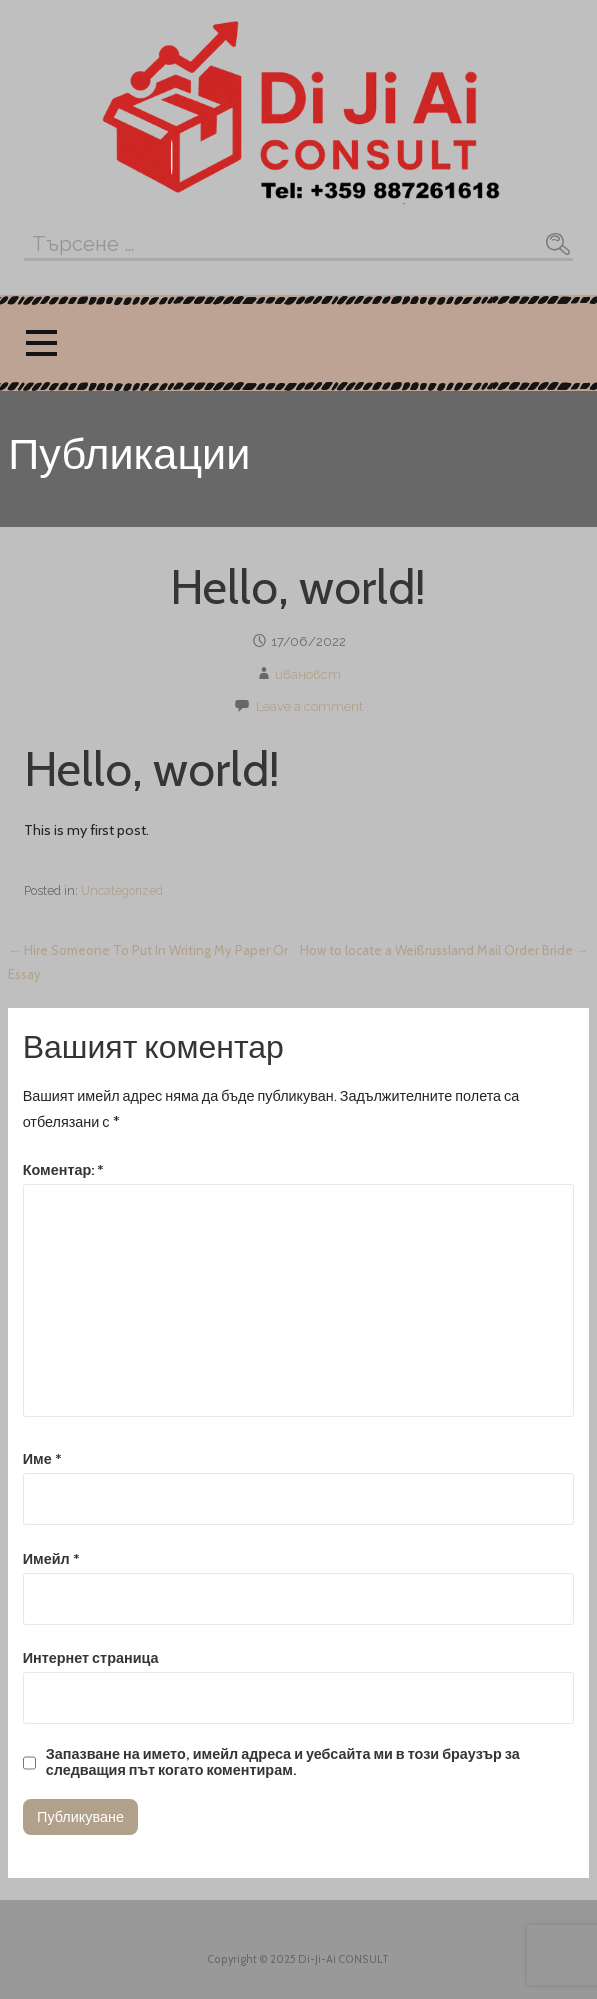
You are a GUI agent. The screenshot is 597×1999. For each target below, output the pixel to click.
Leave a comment (309, 706)
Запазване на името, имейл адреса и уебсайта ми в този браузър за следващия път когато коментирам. (283, 1762)
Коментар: (64, 1170)
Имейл (51, 1559)
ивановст (308, 674)
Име (42, 1459)
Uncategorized (122, 890)
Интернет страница (91, 1658)
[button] (41, 343)
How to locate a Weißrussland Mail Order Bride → (444, 950)
